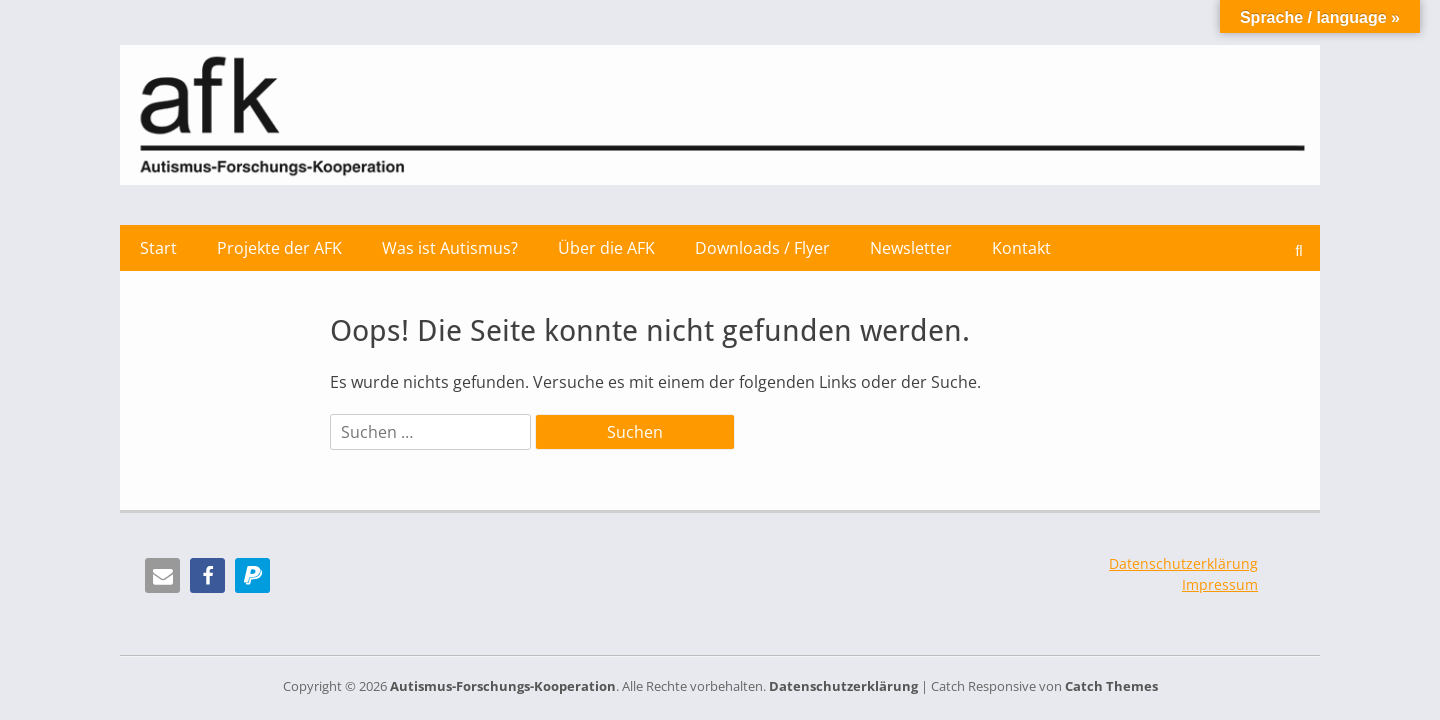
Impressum (1220, 584)
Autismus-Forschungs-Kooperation (503, 686)
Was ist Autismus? (450, 248)
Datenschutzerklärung (1183, 563)
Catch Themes (1111, 686)
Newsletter (911, 248)
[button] (162, 575)
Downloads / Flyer (762, 248)
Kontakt (1021, 248)
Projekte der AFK (279, 248)
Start (158, 248)
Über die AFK (606, 248)
